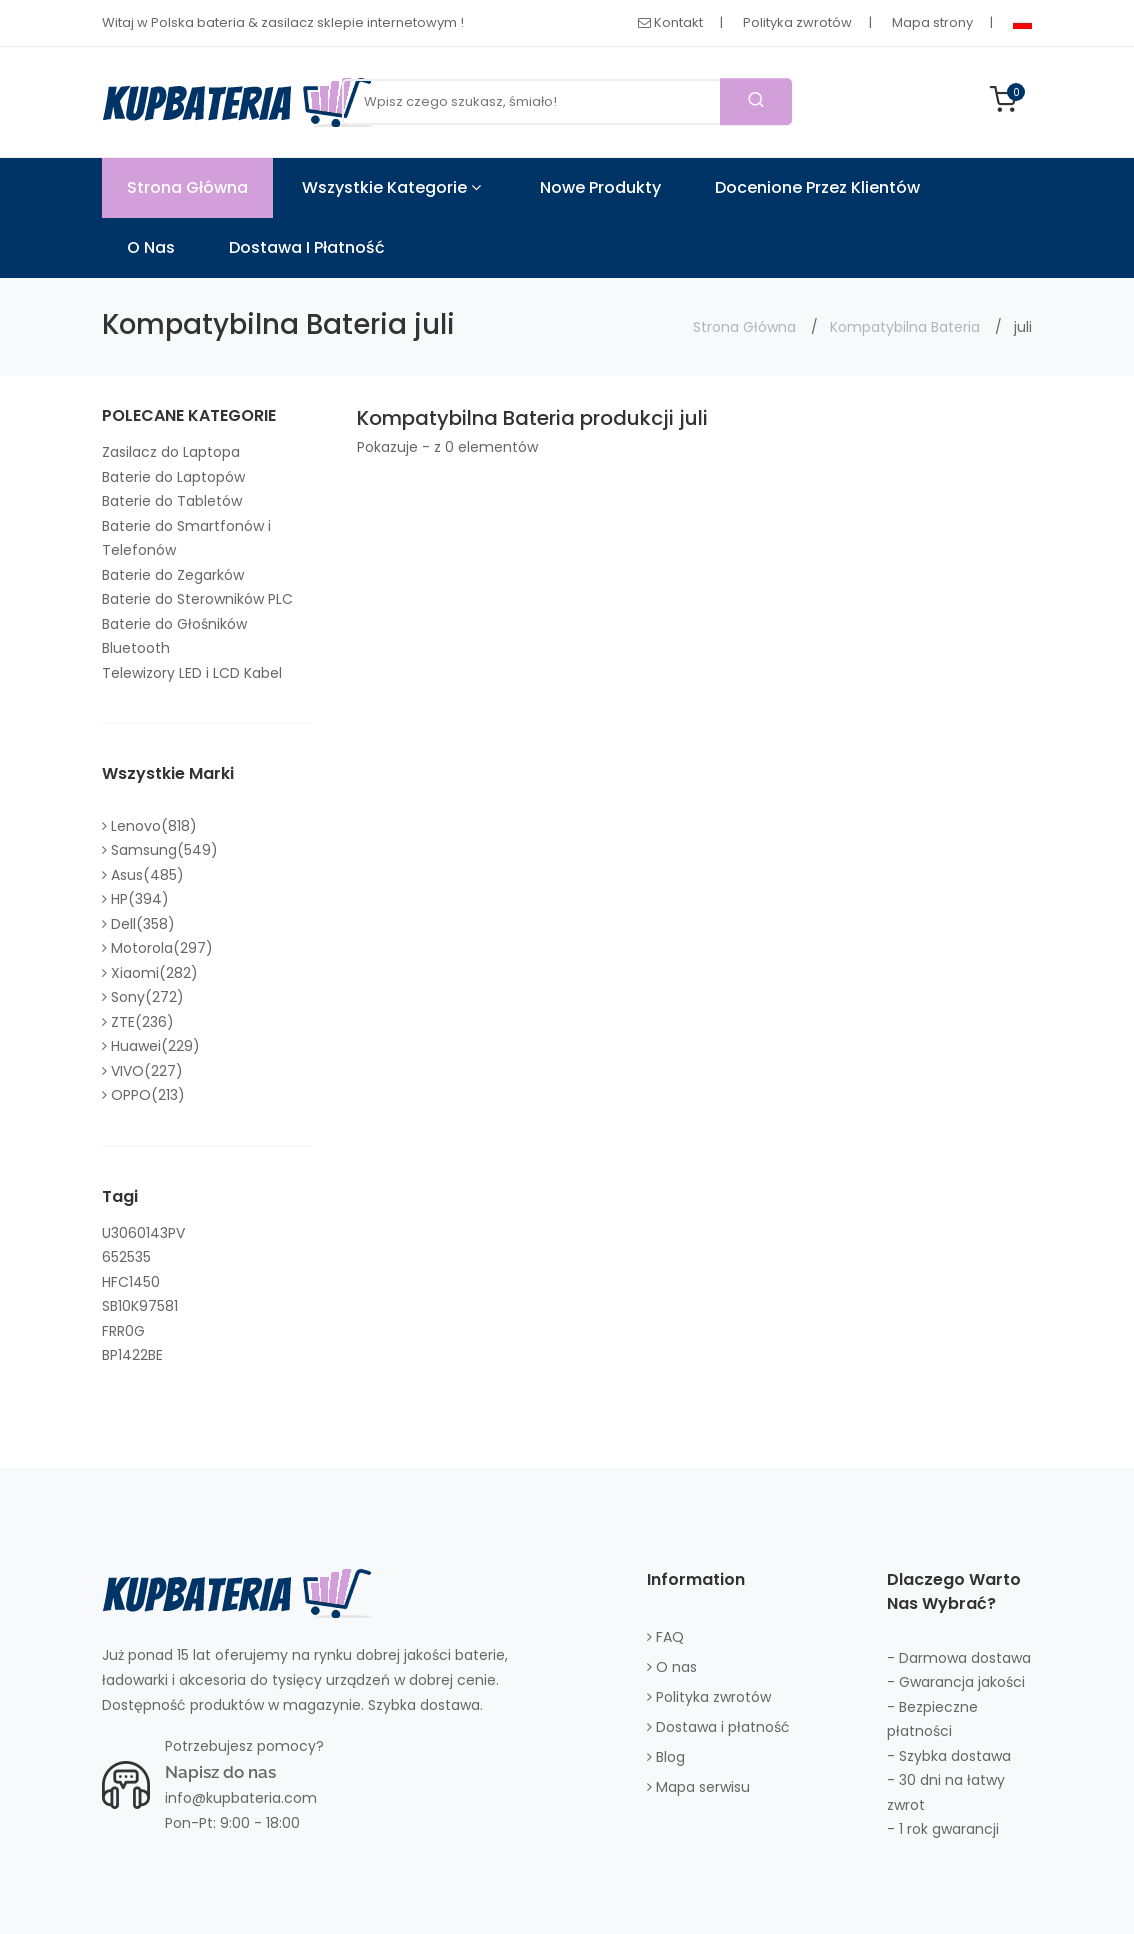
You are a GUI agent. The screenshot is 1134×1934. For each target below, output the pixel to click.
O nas (151, 247)
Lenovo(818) (149, 826)
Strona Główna (187, 187)
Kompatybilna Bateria (905, 327)
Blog (666, 1757)
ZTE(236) (138, 1022)
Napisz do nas (220, 1772)
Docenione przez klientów (817, 187)
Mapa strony (932, 22)
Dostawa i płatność (307, 247)
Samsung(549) (160, 850)
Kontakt (670, 22)
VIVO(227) (142, 1071)
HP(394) (135, 899)
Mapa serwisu (698, 1787)
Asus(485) (143, 875)
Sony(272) (143, 997)
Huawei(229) (151, 1046)
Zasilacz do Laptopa (171, 452)
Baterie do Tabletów (172, 501)
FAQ (665, 1637)
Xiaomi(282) (150, 973)
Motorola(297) (157, 948)
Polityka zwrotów (797, 22)
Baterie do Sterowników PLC (197, 599)
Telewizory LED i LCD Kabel (192, 673)
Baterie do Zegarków (173, 575)
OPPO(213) (143, 1095)
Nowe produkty (600, 187)
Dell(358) (138, 924)
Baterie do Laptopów (173, 477)
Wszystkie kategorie (391, 187)
